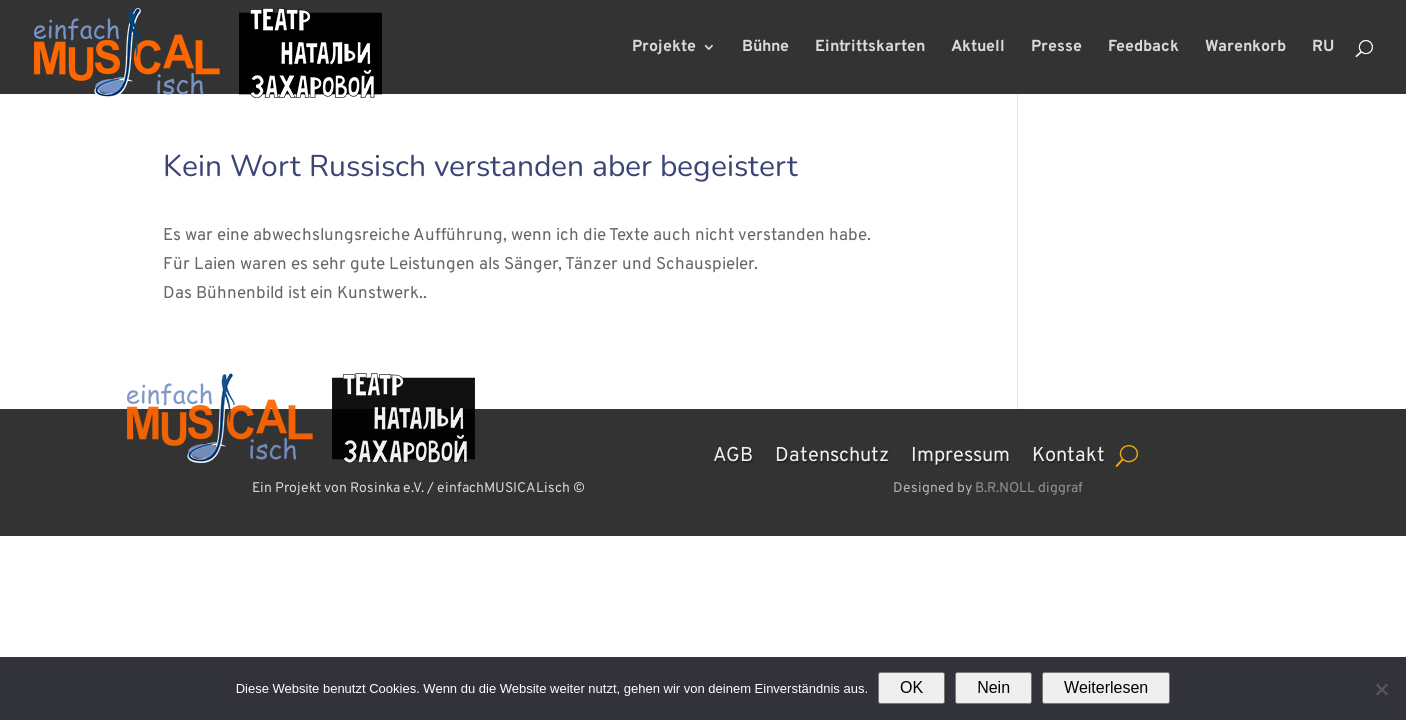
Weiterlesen (1106, 687)
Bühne (765, 48)
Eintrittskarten (870, 48)
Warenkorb (1245, 48)
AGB (733, 453)
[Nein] (1381, 689)
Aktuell (978, 48)
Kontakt (1068, 453)
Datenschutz (832, 453)
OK (911, 687)
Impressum (960, 453)
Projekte (664, 48)
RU (1323, 48)
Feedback (1143, 48)
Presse (1056, 48)
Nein (993, 687)
